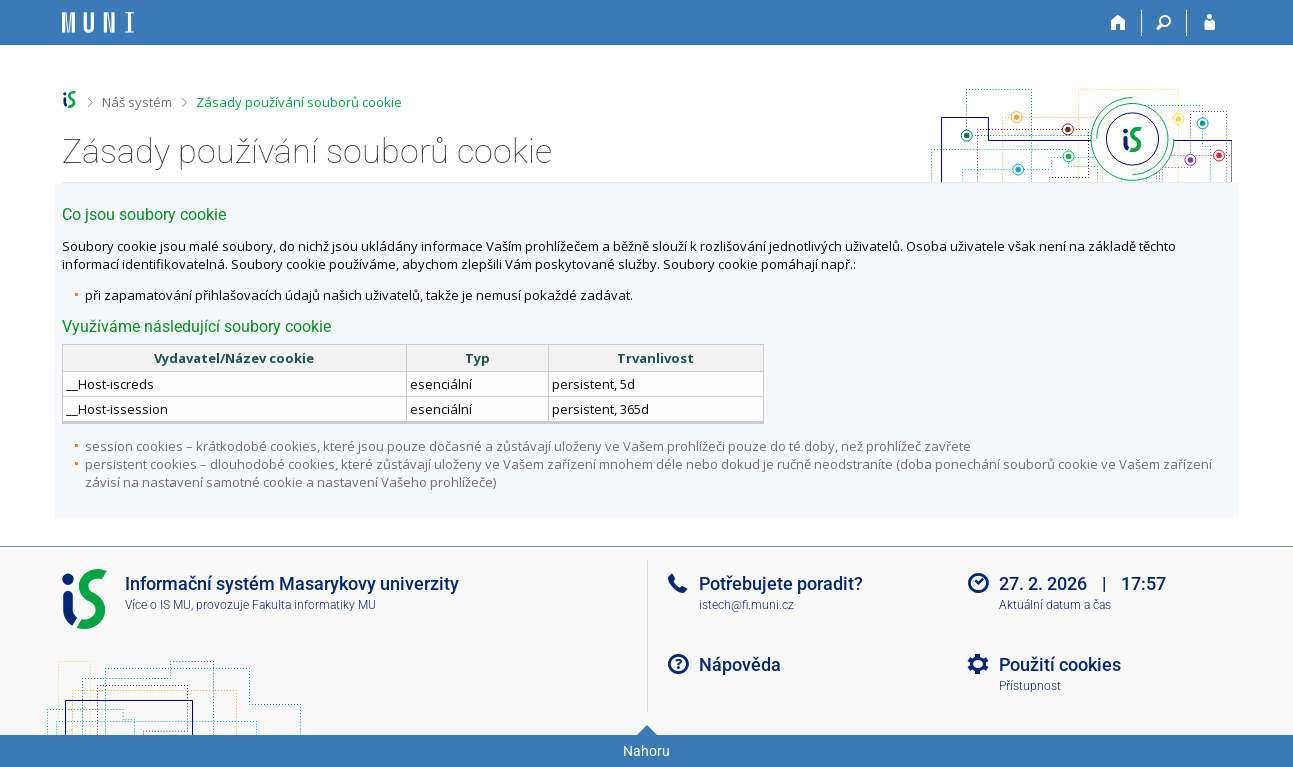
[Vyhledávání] (1164, 23)
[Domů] (1119, 23)
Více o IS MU (158, 605)
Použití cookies (1060, 664)
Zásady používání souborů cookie (299, 102)
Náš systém (137, 102)
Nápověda (740, 664)
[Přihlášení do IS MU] (1209, 23)
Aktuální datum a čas (1055, 605)
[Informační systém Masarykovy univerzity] (98, 22)
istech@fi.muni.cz (746, 605)
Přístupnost (1030, 686)
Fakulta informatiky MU (314, 605)
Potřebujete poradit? (781, 583)
